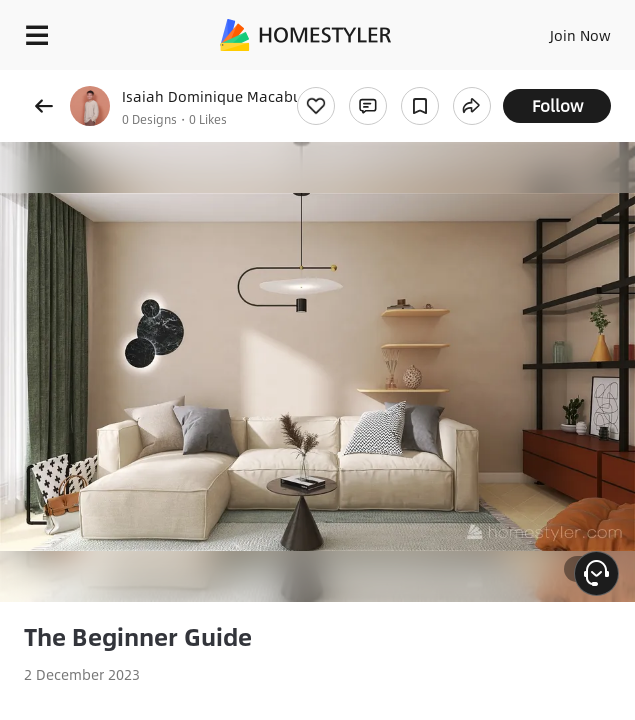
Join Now (580, 35)
